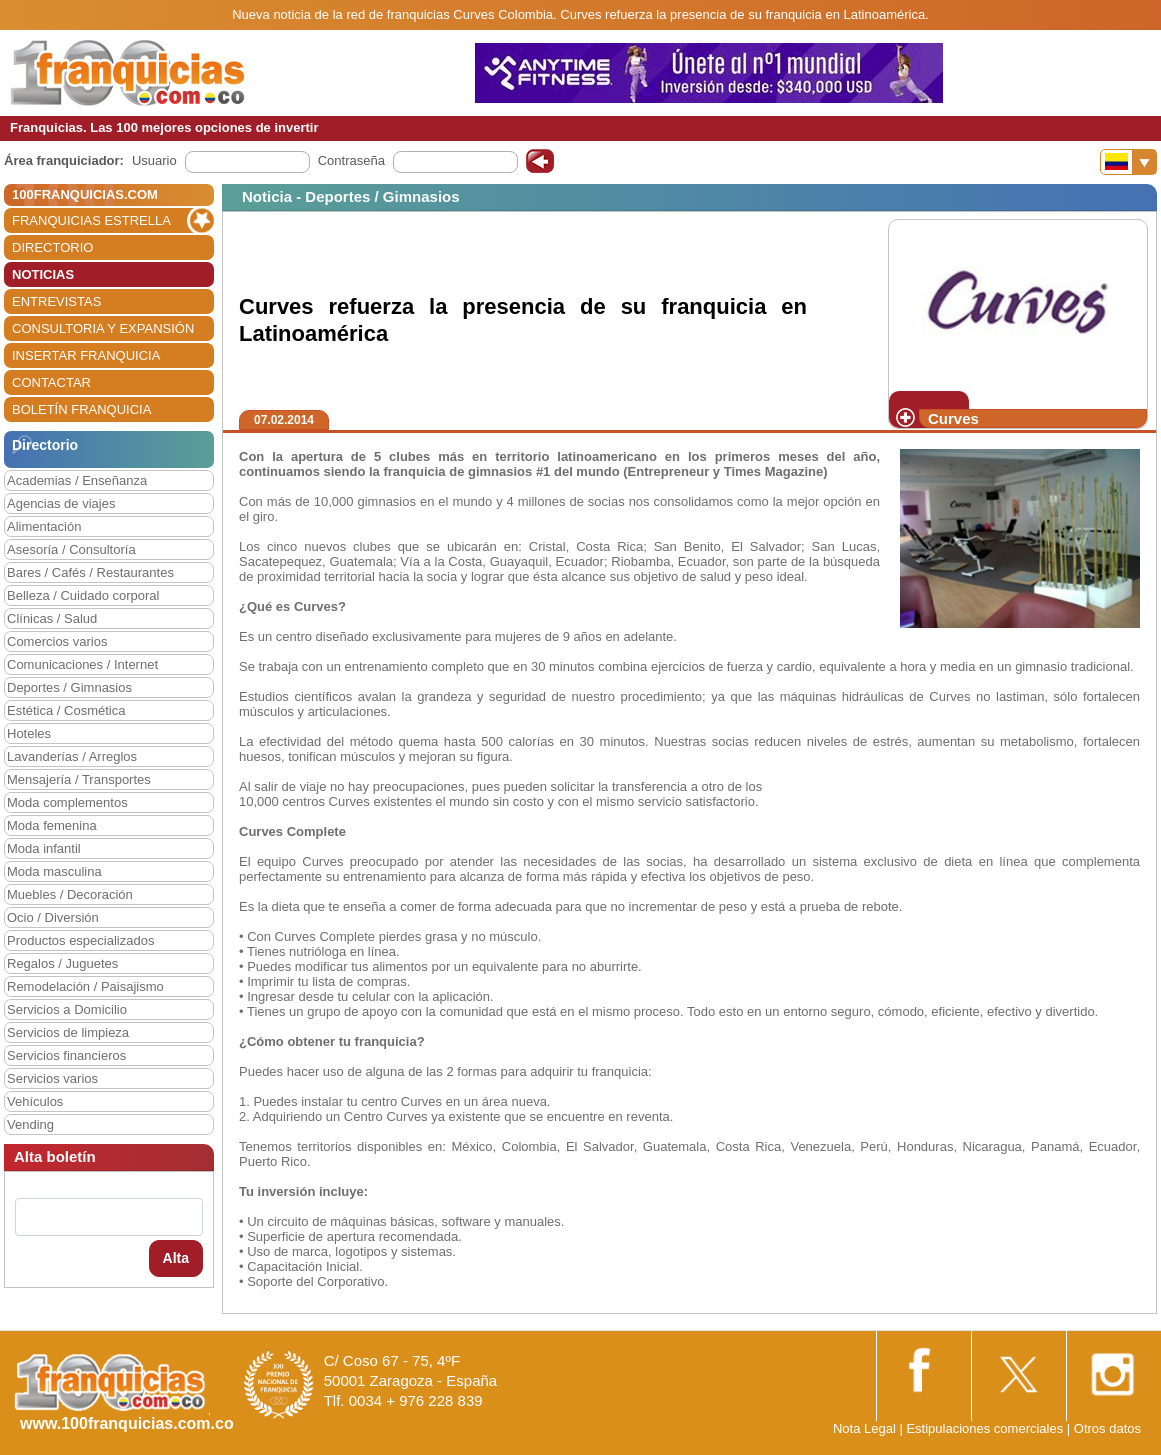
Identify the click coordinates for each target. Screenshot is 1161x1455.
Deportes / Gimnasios (69, 687)
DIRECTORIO (52, 247)
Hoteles (29, 733)
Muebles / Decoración (70, 894)
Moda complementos (67, 802)
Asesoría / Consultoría (71, 549)
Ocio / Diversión (53, 917)
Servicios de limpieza (68, 1032)
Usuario (154, 160)
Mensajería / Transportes (79, 779)
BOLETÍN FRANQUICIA (81, 409)
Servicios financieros (66, 1055)
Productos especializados (80, 940)
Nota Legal (864, 1428)
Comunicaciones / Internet (82, 664)
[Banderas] (1128, 162)
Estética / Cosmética (66, 710)
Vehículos (35, 1101)
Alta (176, 1258)
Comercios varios (57, 641)
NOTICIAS (43, 274)
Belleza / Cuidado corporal (83, 595)
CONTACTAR (51, 382)
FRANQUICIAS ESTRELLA (91, 220)
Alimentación (44, 526)
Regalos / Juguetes (62, 963)
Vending (30, 1124)
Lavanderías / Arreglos (72, 756)
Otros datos (1107, 1428)
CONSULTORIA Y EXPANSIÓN (103, 328)
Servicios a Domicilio (67, 1009)
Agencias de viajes (61, 503)
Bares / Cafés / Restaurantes (90, 572)
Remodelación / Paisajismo (85, 986)
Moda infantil (44, 848)
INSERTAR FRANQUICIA (86, 355)
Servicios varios (52, 1078)
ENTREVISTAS (56, 301)
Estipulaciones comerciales (986, 1428)
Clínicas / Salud (52, 618)
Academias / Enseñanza (77, 480)
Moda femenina (52, 825)
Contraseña (351, 160)
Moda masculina (54, 871)
